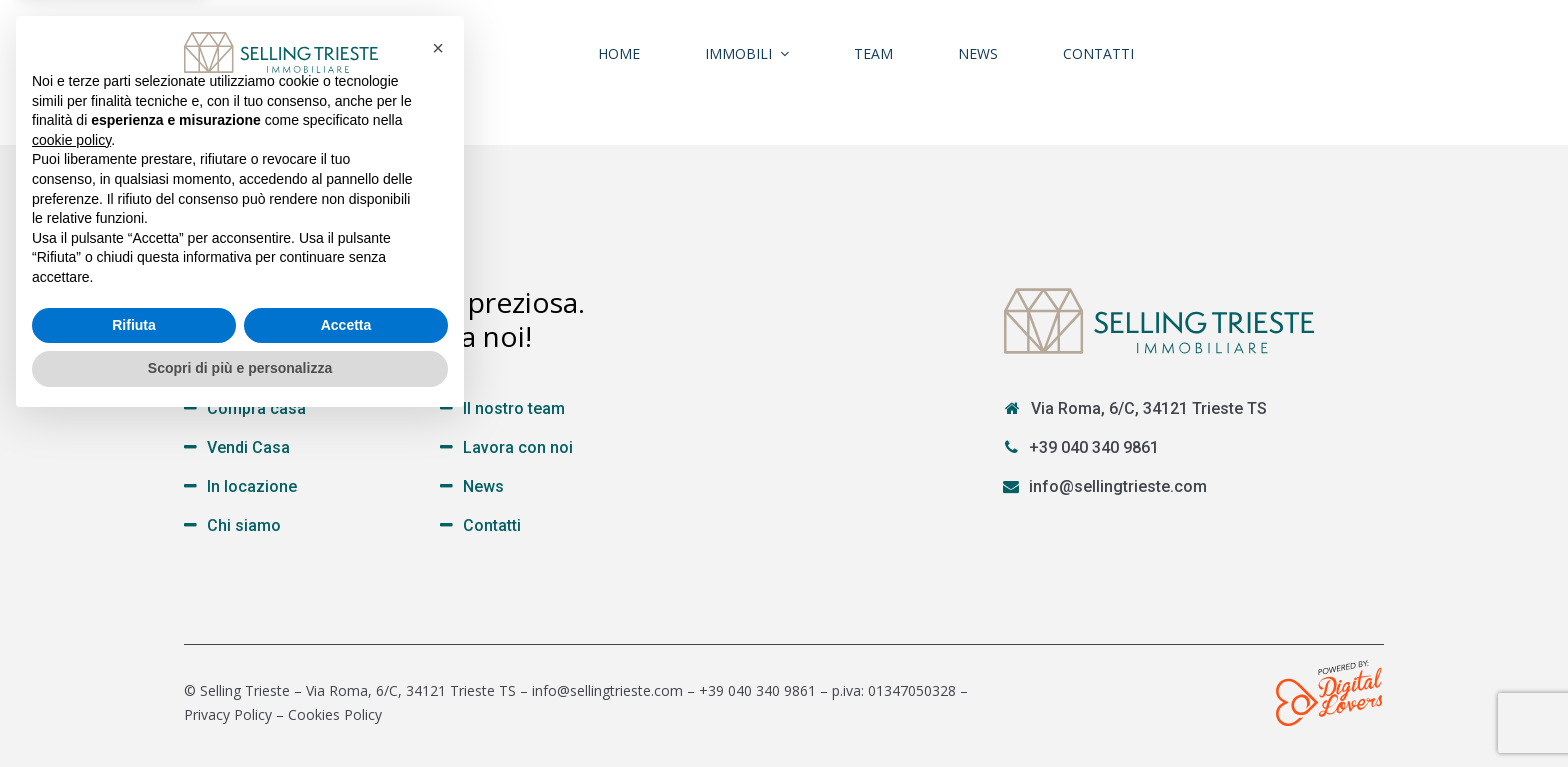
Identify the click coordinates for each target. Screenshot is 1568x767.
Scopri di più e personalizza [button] (240, 712)
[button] (438, 392)
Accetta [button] (346, 669)
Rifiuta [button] (134, 669)
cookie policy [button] (71, 484)
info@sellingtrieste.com (1118, 486)
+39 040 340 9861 (1094, 447)
